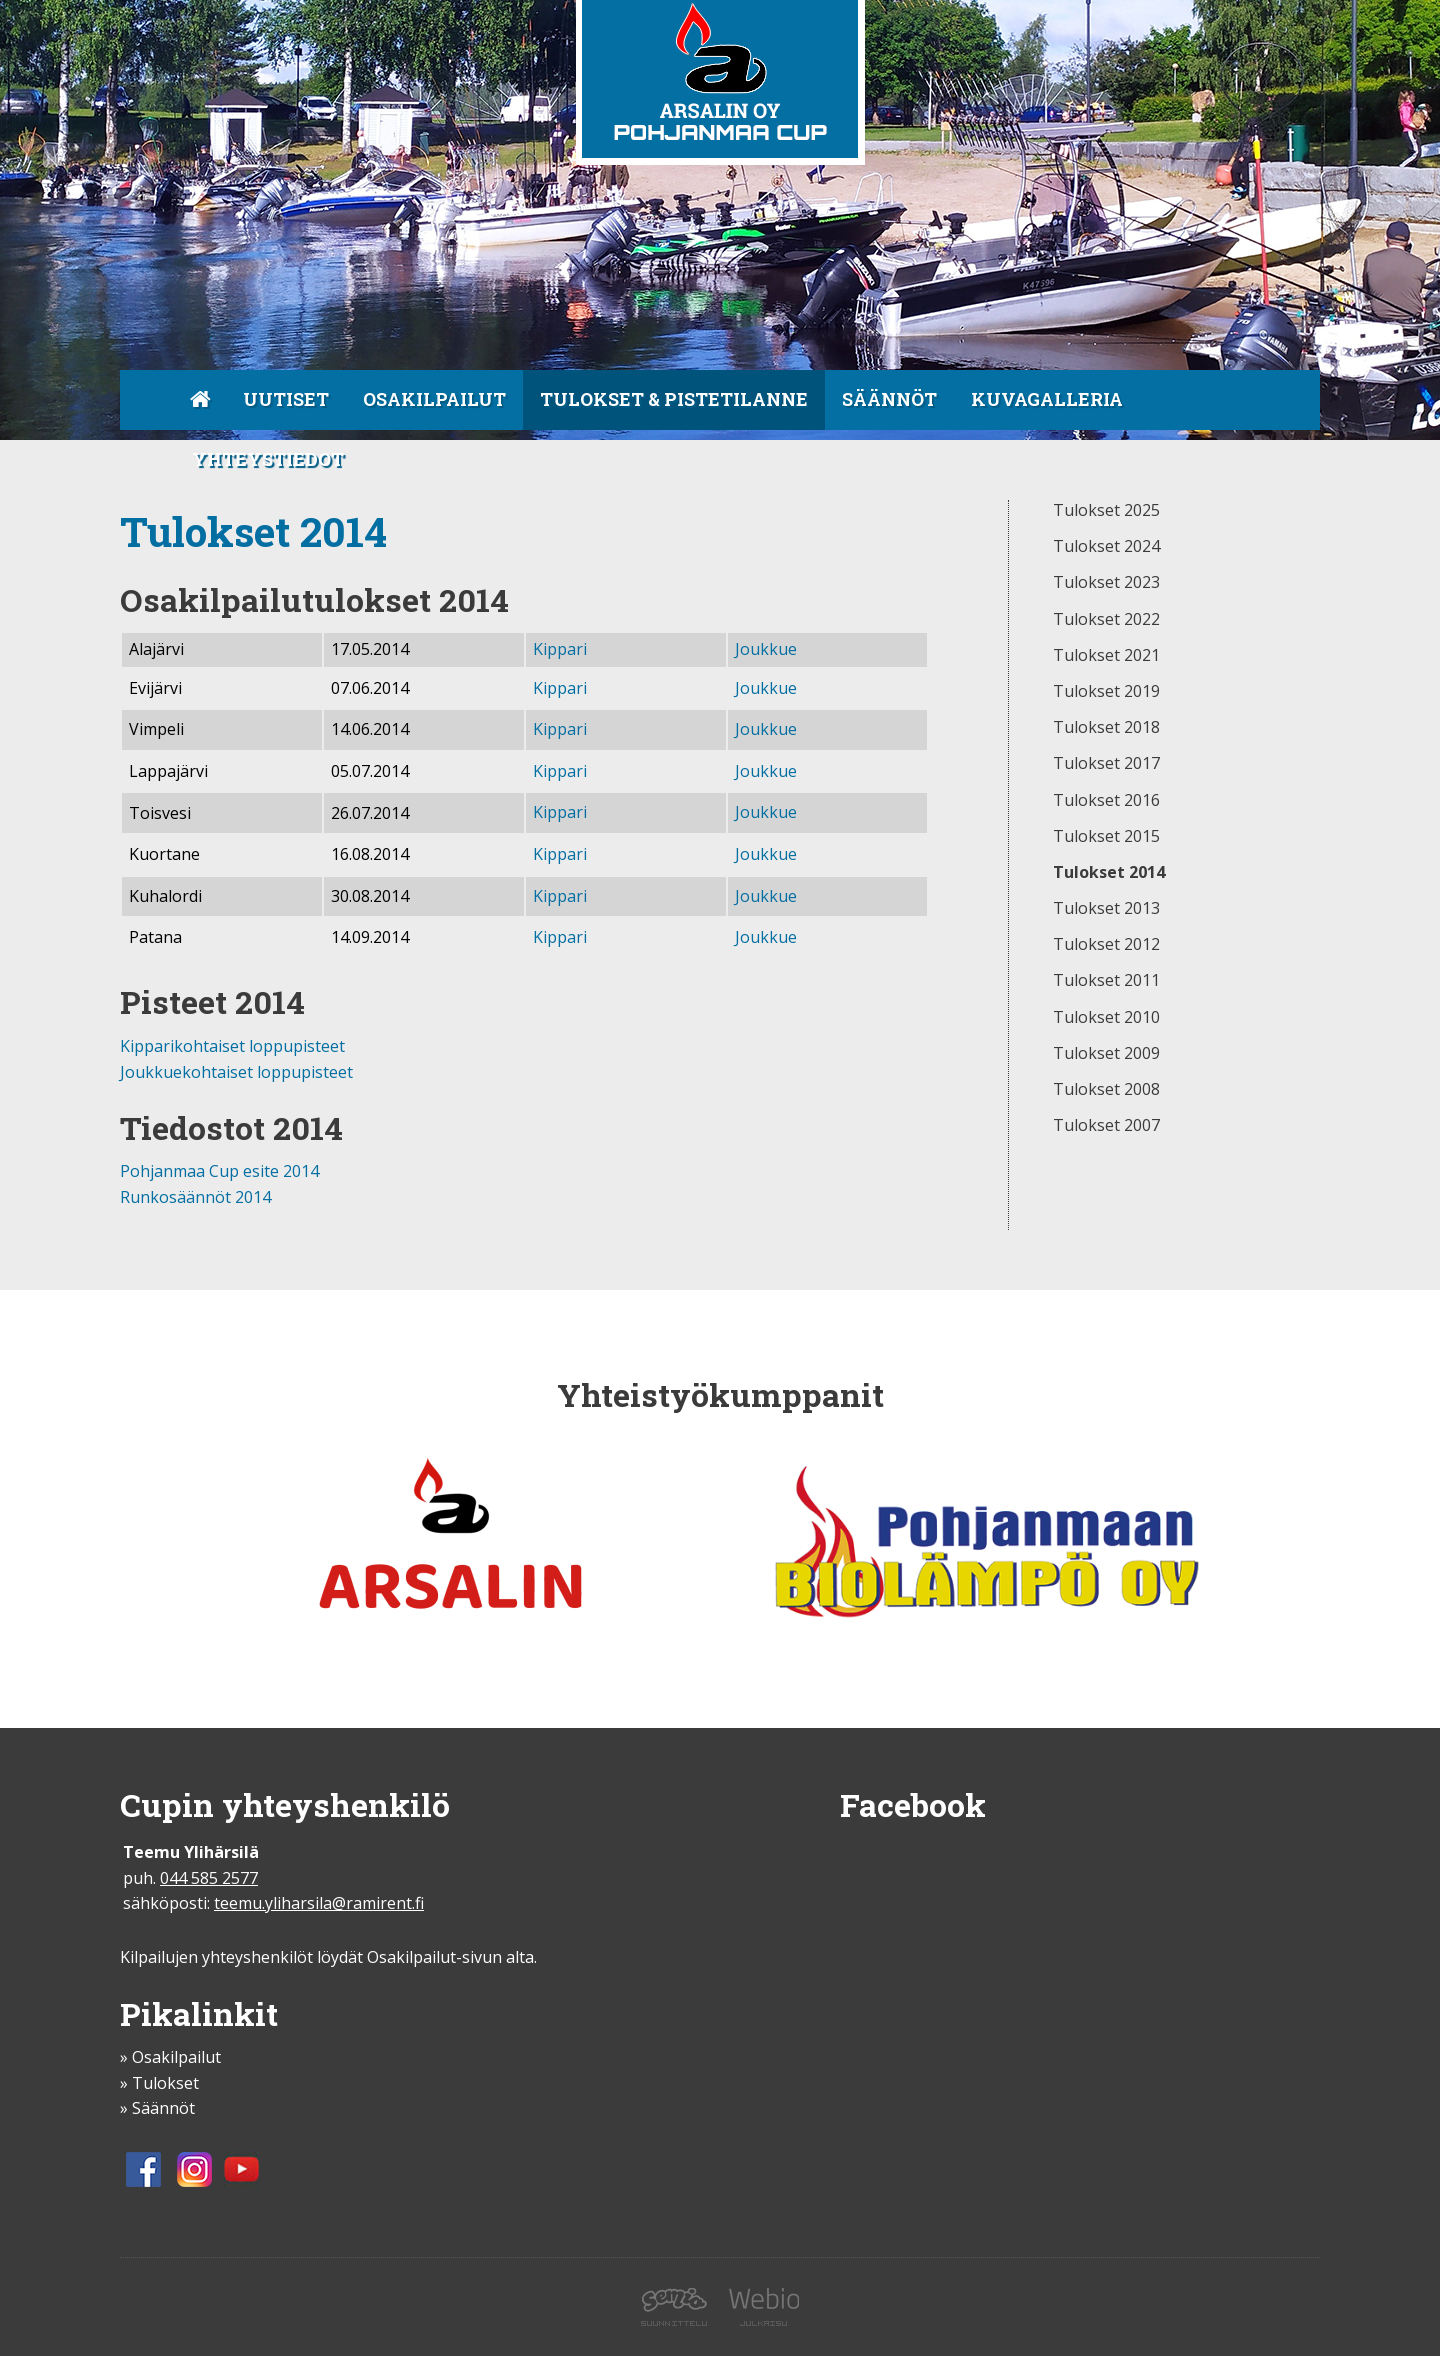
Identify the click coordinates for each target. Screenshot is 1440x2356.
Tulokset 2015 (1106, 837)
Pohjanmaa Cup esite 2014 (219, 1171)
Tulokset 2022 (1106, 620)
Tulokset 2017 (1106, 764)
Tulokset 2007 (1106, 1126)
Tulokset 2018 (1106, 728)
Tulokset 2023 (1106, 583)
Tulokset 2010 (1106, 1018)
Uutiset (286, 399)
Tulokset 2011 (1106, 981)
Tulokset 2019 (1106, 692)
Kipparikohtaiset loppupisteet (232, 1046)
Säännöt (889, 399)
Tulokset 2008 (1106, 1090)
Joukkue (766, 649)
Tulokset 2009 (1106, 1054)
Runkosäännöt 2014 (195, 1197)
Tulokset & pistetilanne (674, 399)
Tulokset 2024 (1106, 547)
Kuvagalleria (1047, 399)
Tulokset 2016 (1106, 801)
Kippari (560, 649)
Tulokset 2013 (1106, 909)
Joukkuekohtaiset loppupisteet (236, 1072)
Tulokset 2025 (1106, 511)
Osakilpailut (434, 399)
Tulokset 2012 (1106, 945)
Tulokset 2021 (1106, 656)
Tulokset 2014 (1109, 873)
